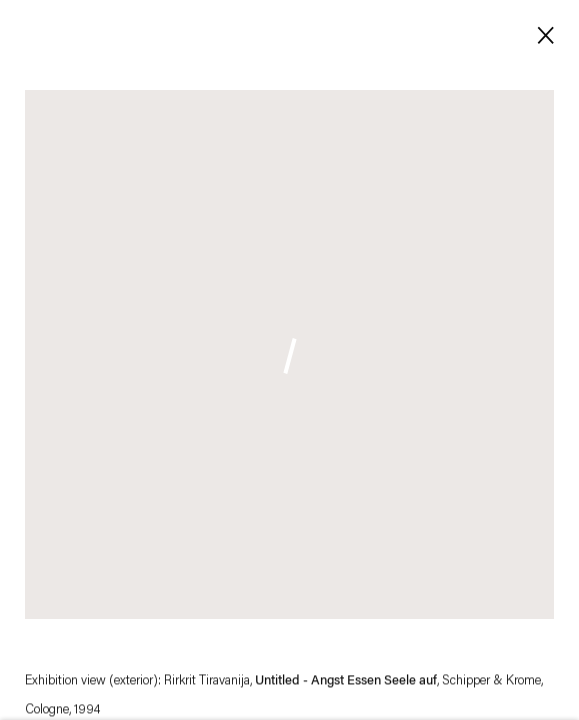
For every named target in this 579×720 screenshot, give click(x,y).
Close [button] (541, 33)
